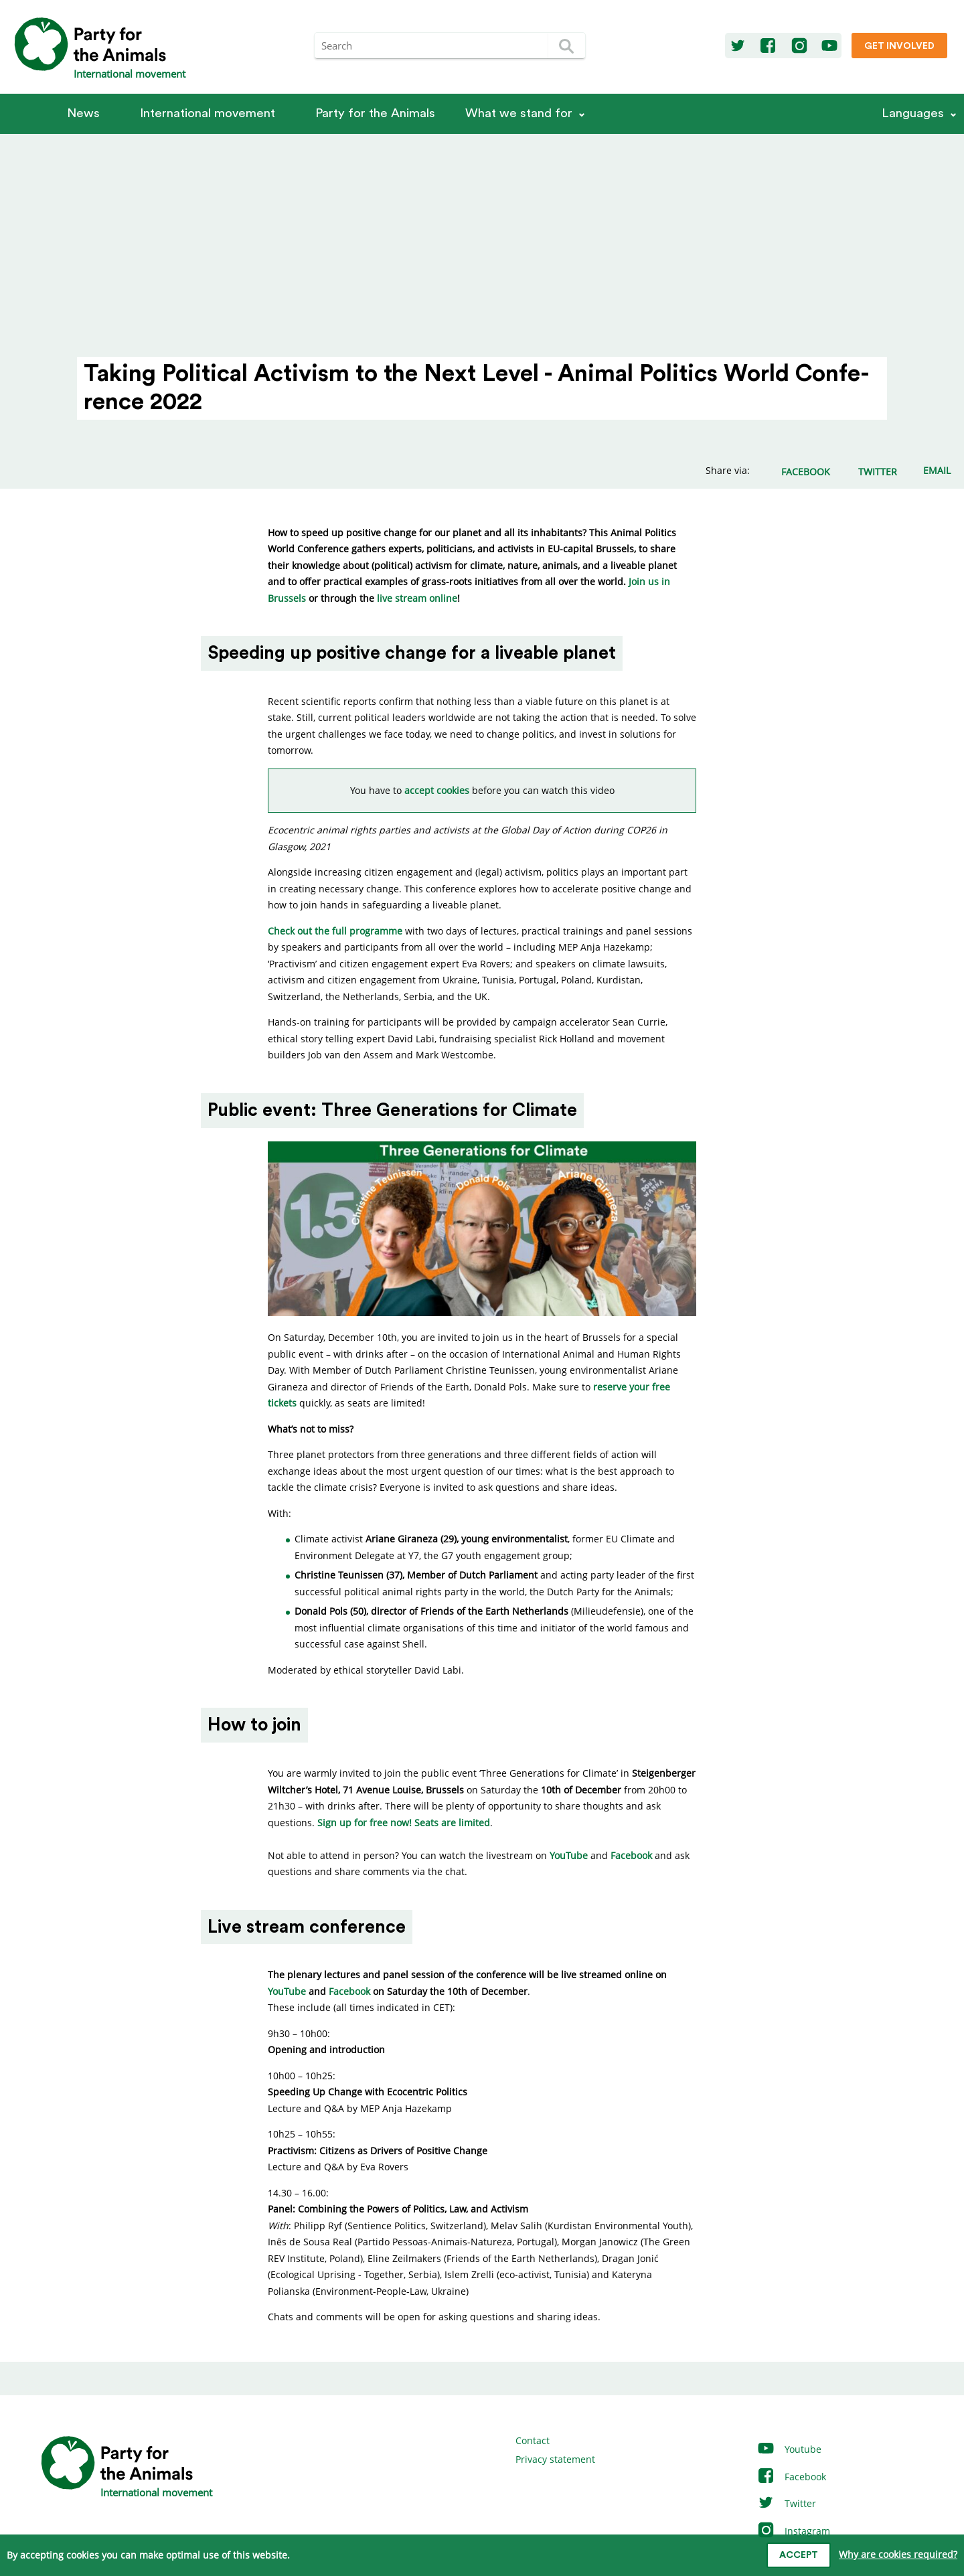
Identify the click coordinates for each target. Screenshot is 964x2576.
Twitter (786, 2503)
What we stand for (518, 113)
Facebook (631, 1855)
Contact (532, 2440)
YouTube (569, 1855)
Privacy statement (555, 2459)
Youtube (788, 2449)
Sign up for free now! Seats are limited (403, 1822)
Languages (913, 113)
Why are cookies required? (898, 2554)
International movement (207, 113)
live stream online (417, 598)
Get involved (899, 46)
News (83, 113)
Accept (798, 2555)
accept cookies (436, 790)
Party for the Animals (375, 113)
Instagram (793, 2530)
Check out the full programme (335, 930)
